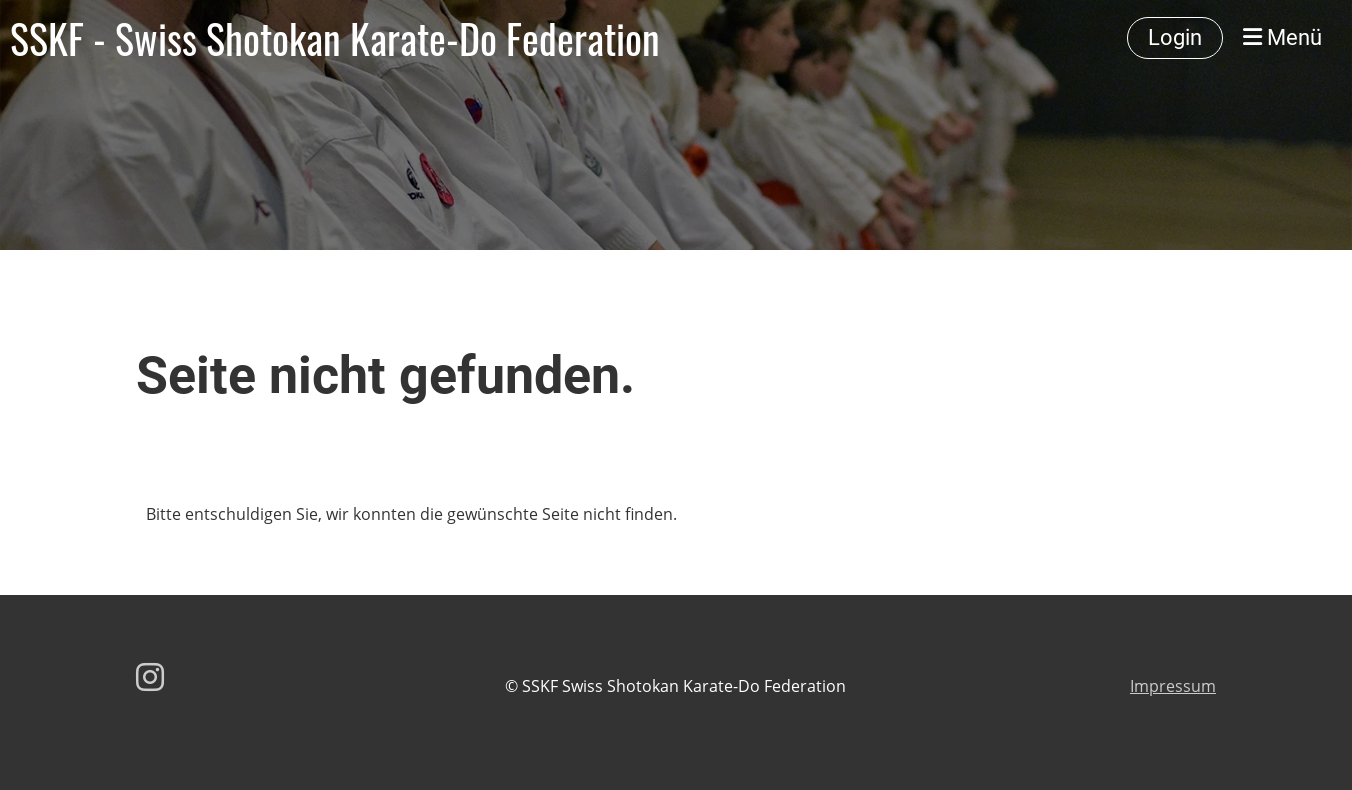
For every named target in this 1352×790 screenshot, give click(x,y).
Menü (1282, 37)
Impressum (1173, 686)
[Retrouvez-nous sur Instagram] (150, 676)
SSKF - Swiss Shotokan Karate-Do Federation (335, 38)
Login (1175, 37)
